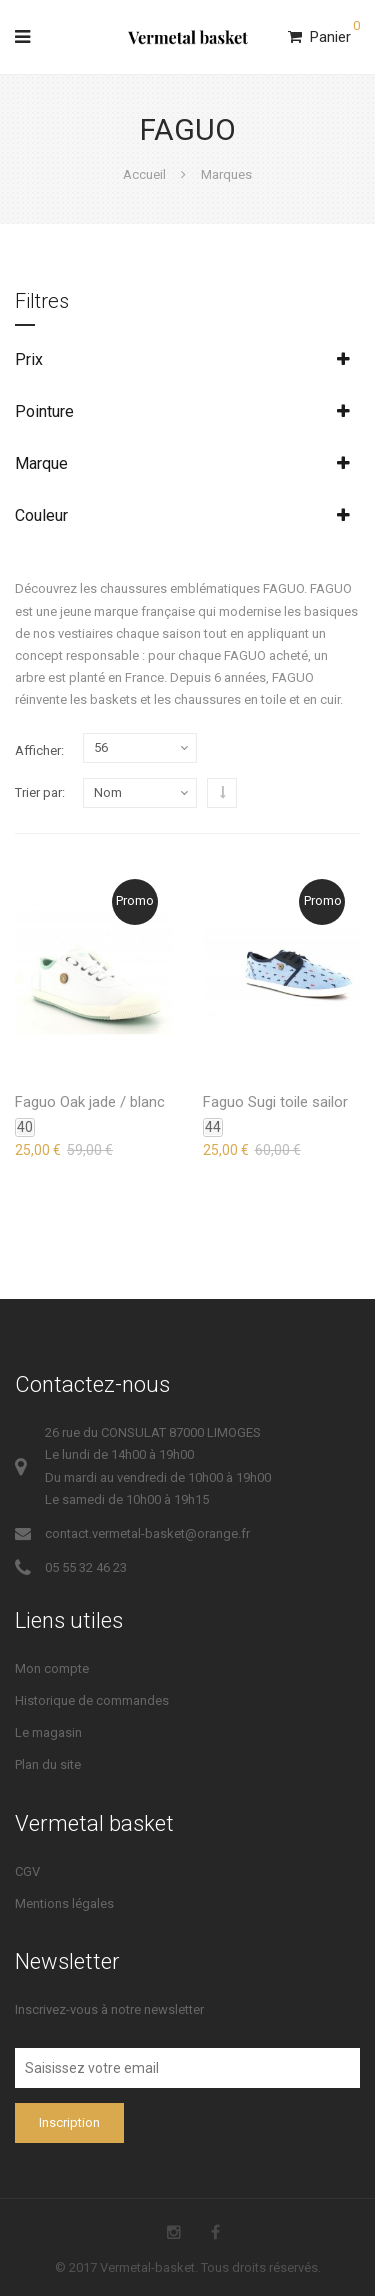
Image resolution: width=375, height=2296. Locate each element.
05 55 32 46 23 (86, 1567)
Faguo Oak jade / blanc (90, 1102)
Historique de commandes (92, 1700)
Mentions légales (64, 1903)
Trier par (38, 792)
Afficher (38, 750)
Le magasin (48, 1732)
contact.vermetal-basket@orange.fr (147, 1533)
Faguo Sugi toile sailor (275, 1102)
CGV (27, 1871)
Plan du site (48, 1764)
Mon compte (52, 1668)
